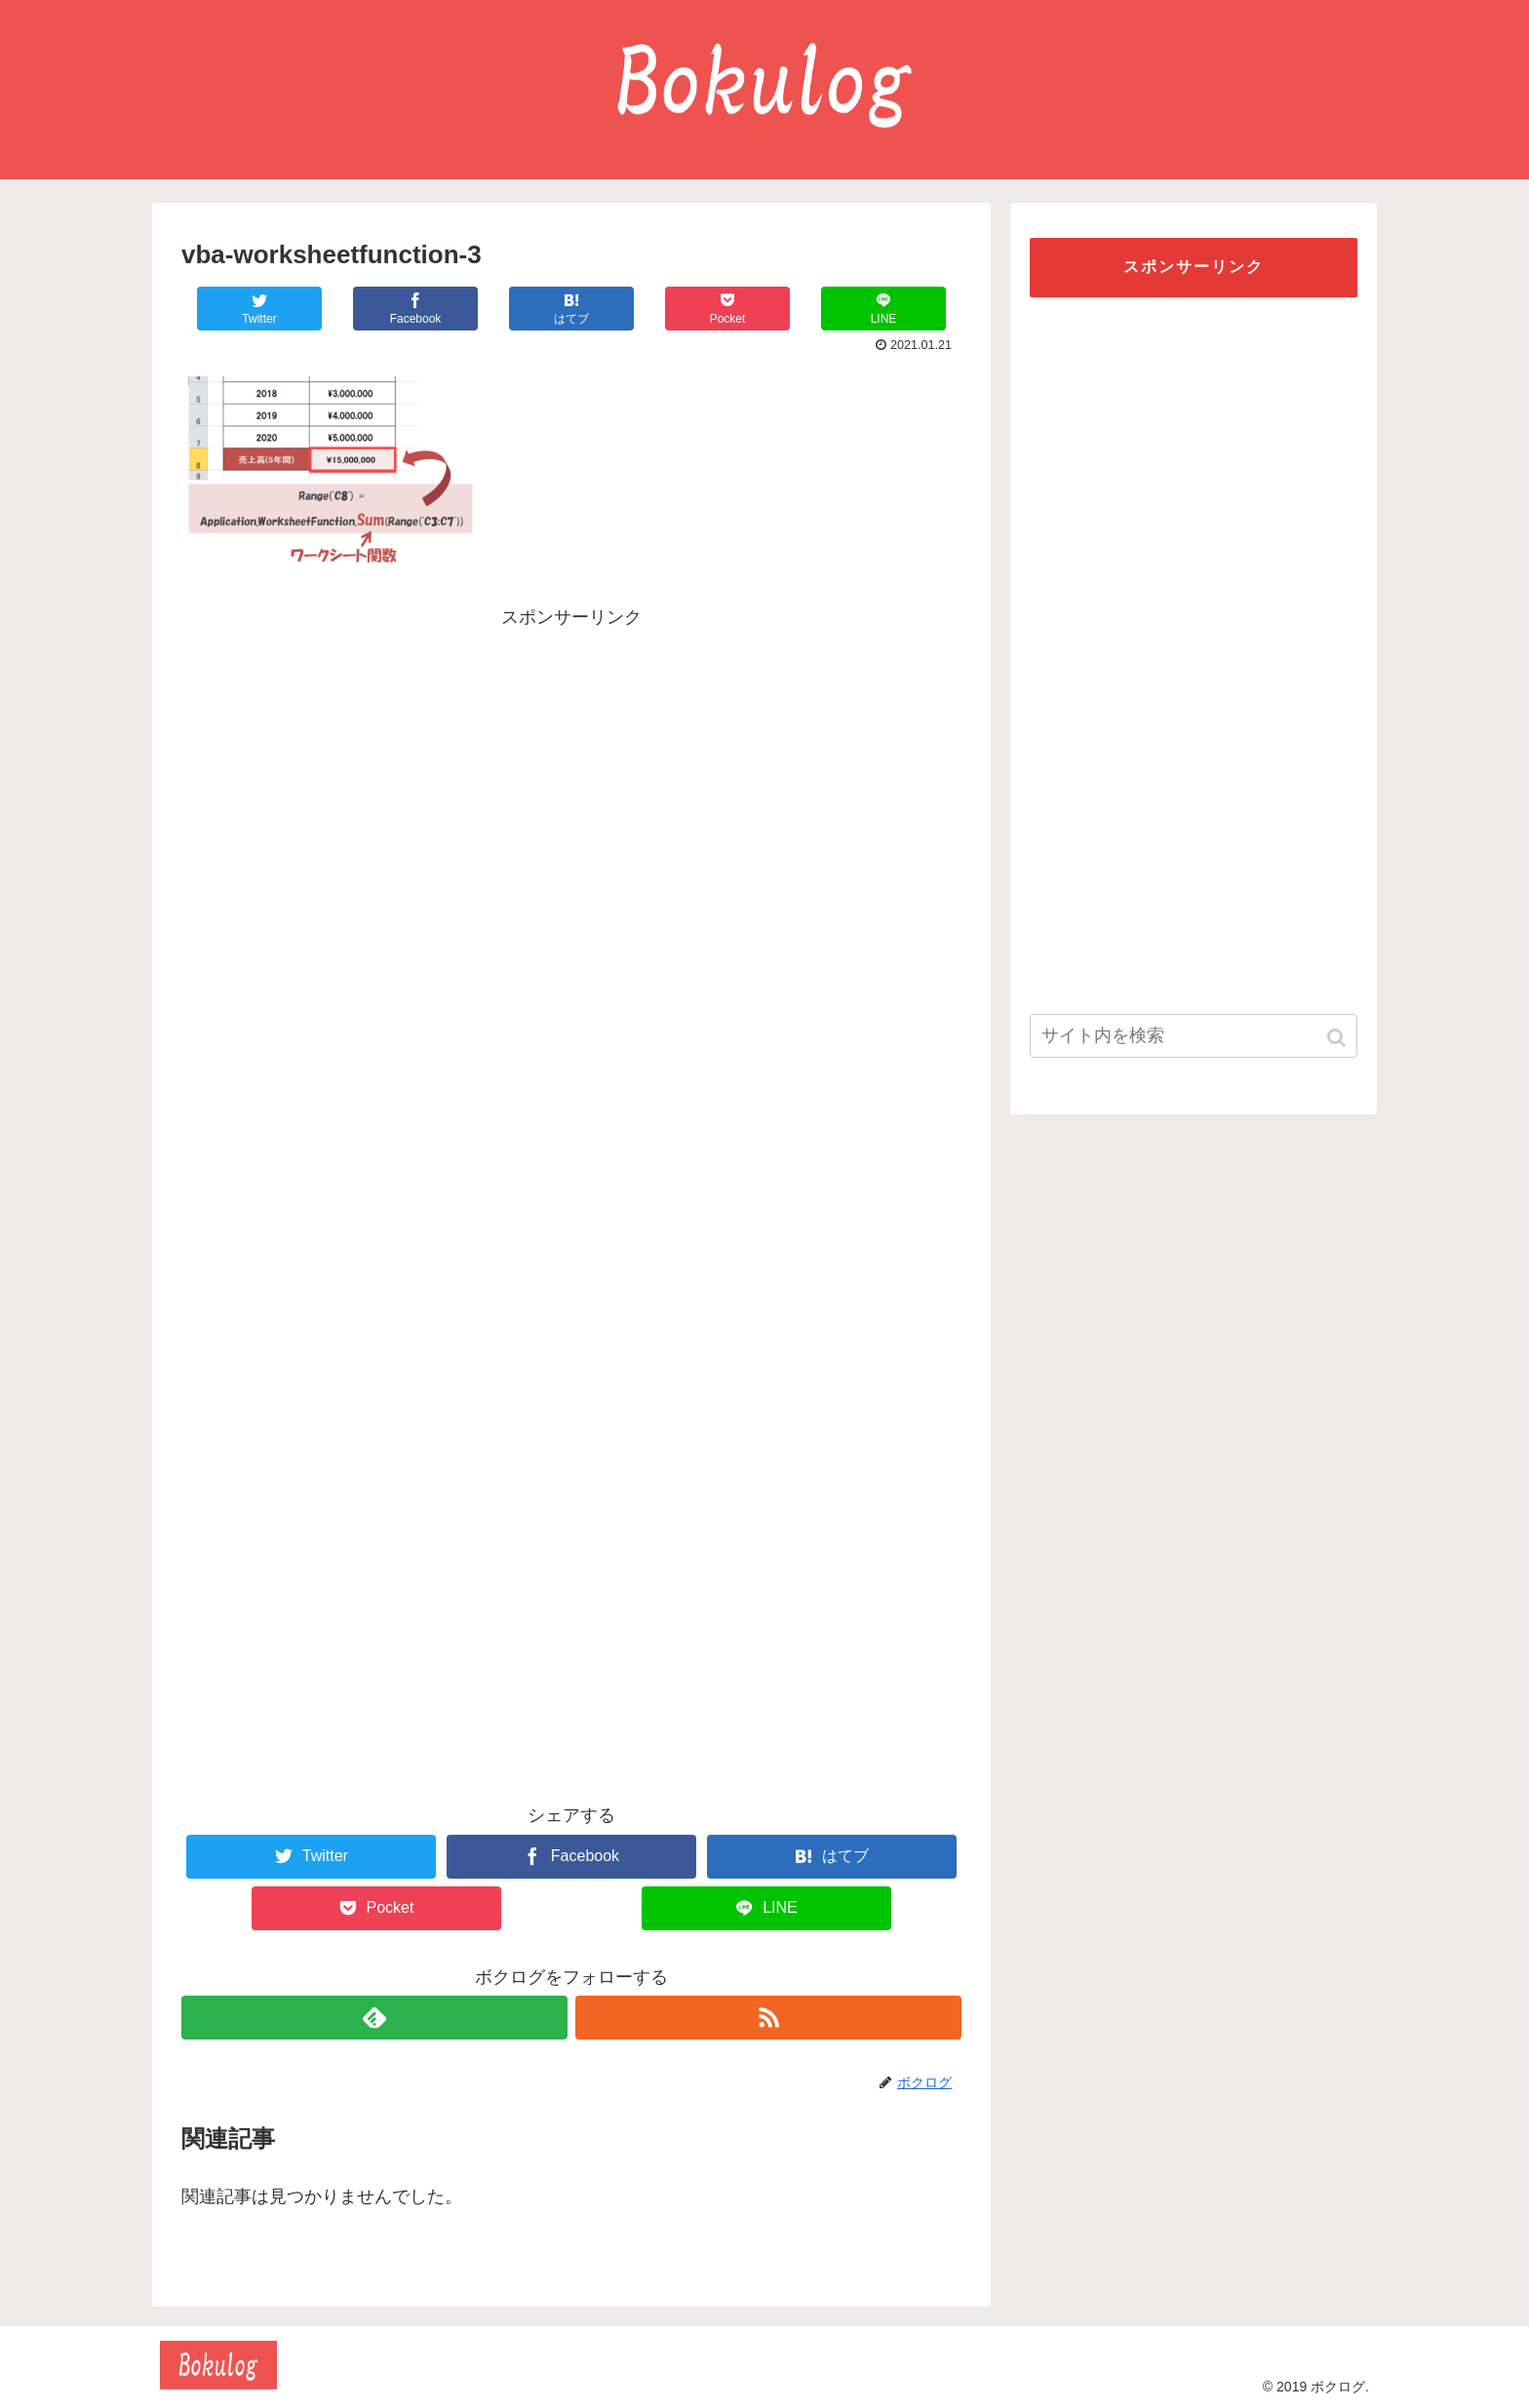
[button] (1338, 1038)
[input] (1193, 1036)
